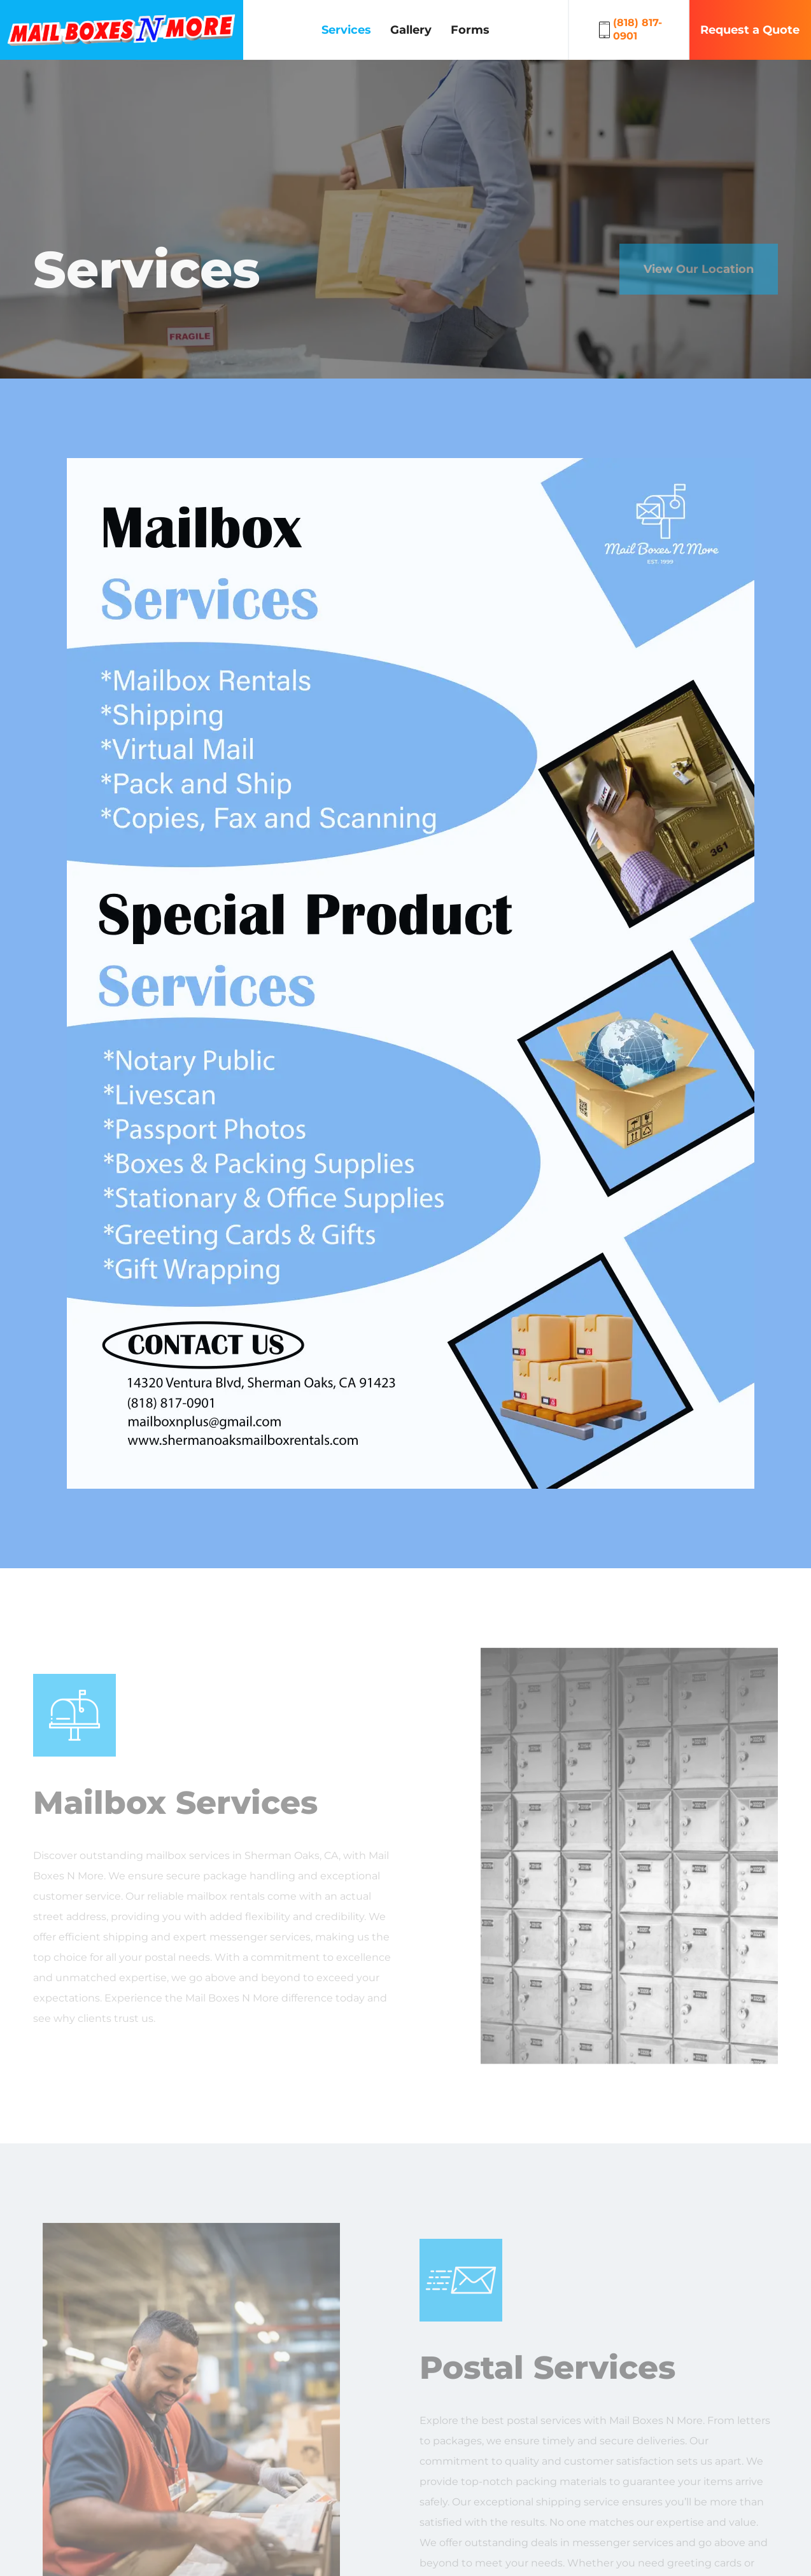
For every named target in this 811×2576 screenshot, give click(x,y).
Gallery (411, 30)
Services (346, 30)
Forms (470, 30)
